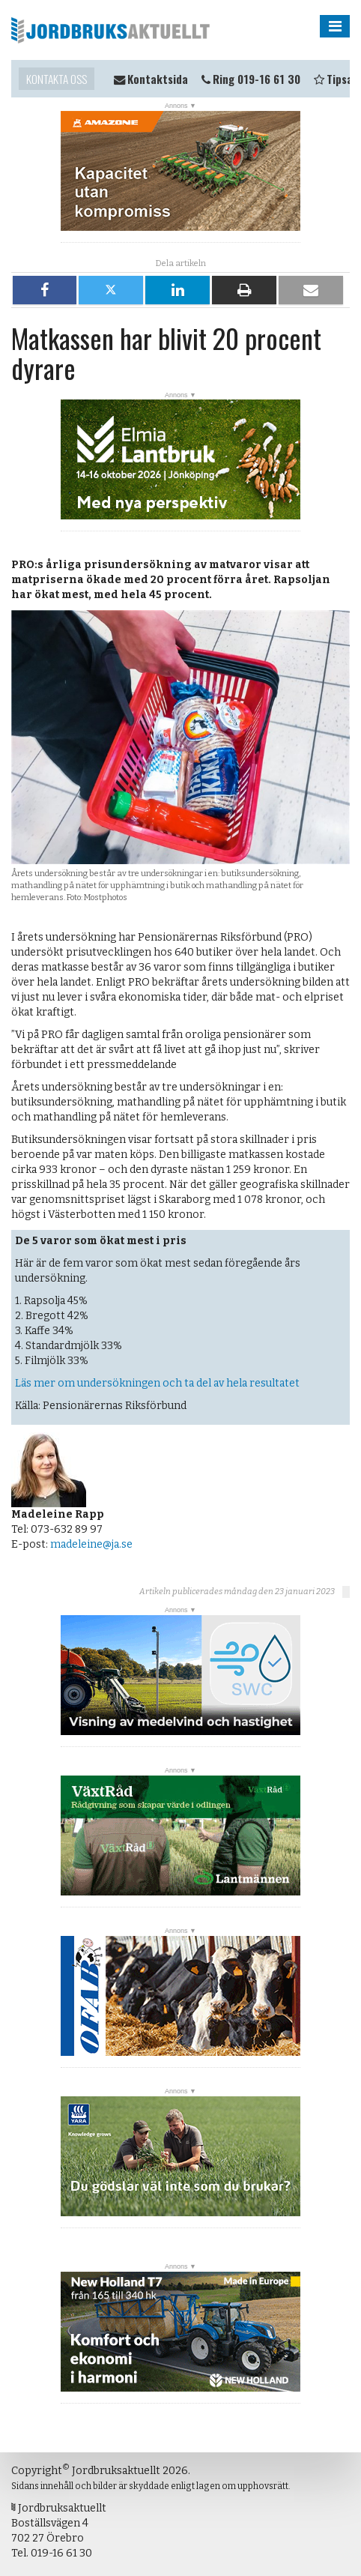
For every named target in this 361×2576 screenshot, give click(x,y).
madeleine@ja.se (91, 1544)
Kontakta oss (56, 78)
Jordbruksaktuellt (110, 30)
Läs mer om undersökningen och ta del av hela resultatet (157, 1383)
